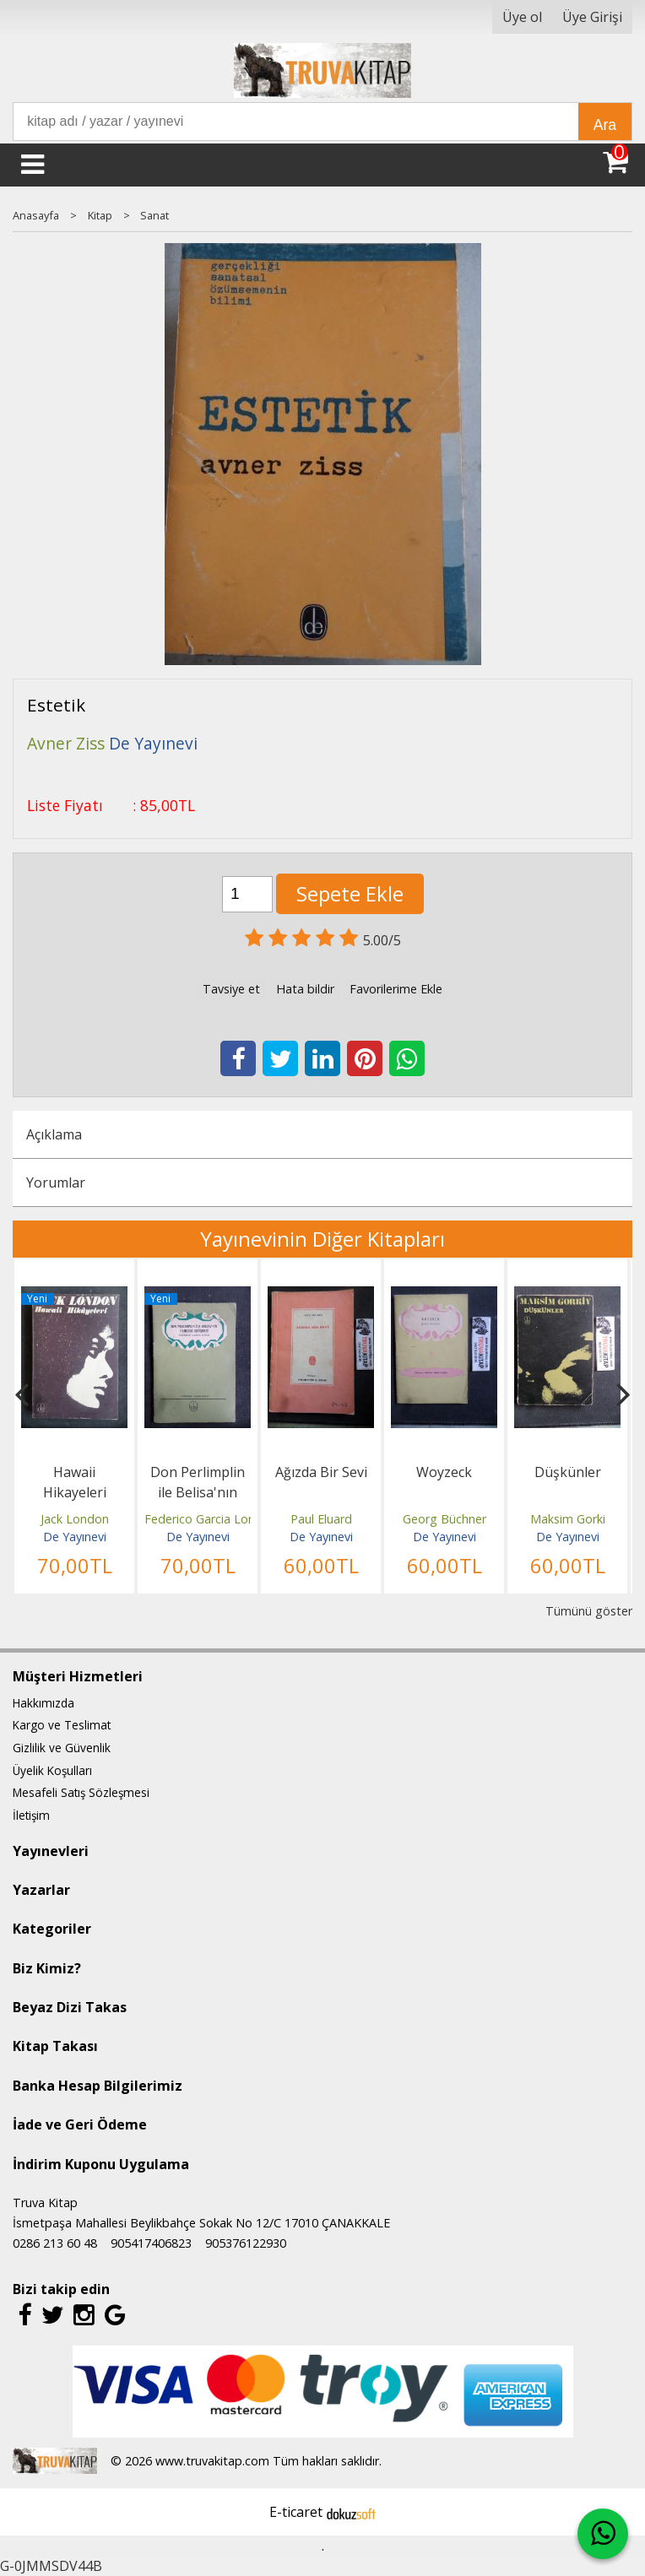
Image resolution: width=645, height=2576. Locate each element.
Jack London (75, 1519)
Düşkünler (567, 1472)
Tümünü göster (588, 1611)
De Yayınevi (74, 1537)
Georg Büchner (444, 1519)
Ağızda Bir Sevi (321, 1472)
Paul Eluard (321, 1519)
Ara (605, 124)
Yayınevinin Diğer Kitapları (322, 1239)
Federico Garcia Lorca (204, 1519)
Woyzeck (444, 1472)
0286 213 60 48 (55, 2243)
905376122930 (245, 2243)
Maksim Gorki (567, 1519)
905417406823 (151, 2243)
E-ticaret (295, 2512)
